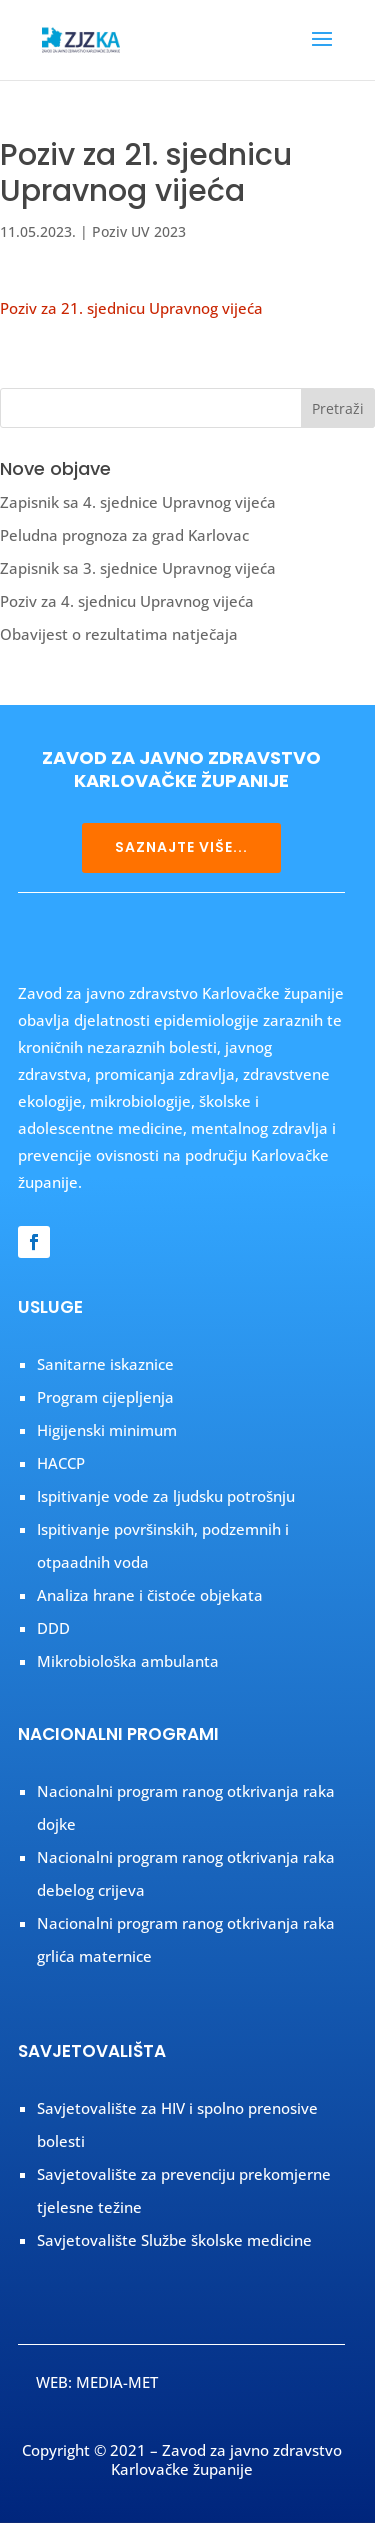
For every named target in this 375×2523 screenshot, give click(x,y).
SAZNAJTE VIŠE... (181, 847)
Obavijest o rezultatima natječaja (119, 634)
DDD (53, 1628)
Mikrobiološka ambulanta (128, 1661)
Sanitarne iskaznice (105, 1364)
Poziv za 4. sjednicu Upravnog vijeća (127, 601)
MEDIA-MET (117, 2382)
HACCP (61, 1463)
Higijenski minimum (107, 1430)
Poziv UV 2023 (139, 231)
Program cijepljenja (105, 1397)
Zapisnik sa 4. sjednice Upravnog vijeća (138, 502)
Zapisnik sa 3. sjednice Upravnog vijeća (138, 568)
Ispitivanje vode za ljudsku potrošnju (166, 1496)
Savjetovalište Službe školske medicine (174, 2240)
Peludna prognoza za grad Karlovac (124, 535)
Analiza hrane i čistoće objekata (150, 1595)
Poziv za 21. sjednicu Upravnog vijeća (131, 308)
